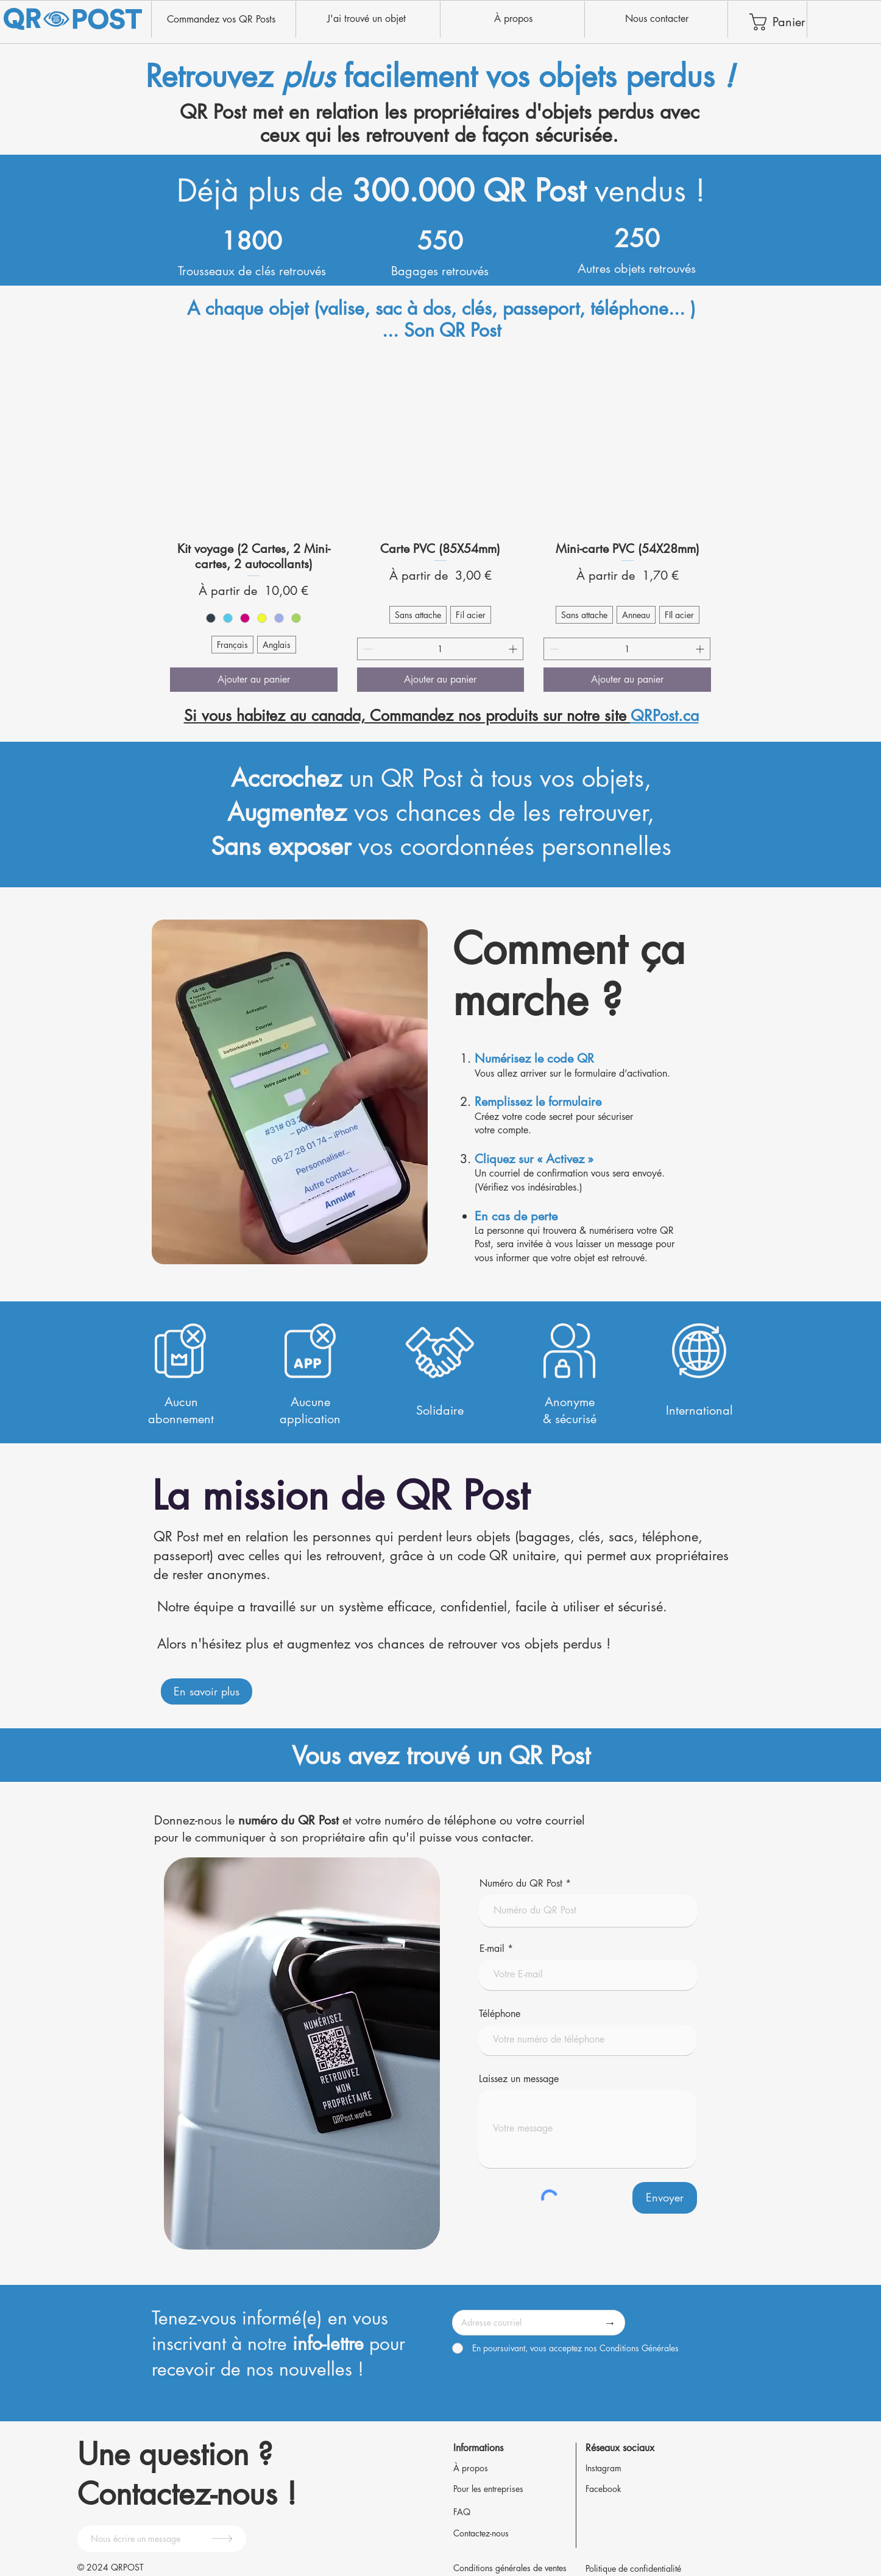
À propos (470, 2468)
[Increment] (514, 649)
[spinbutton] (440, 649)
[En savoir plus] (206, 1691)
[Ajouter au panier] (254, 679)
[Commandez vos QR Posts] (221, 19)
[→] (610, 2323)
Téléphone (499, 2014)
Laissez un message (519, 2079)
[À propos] (513, 19)
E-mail (491, 1949)
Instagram (603, 2468)
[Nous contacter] (656, 19)
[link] (773, 21)
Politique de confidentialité (633, 2568)
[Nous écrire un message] (161, 2538)
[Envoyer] (664, 2198)
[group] (440, 526)
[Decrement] (366, 649)
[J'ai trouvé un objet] (366, 19)
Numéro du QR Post (520, 1883)
